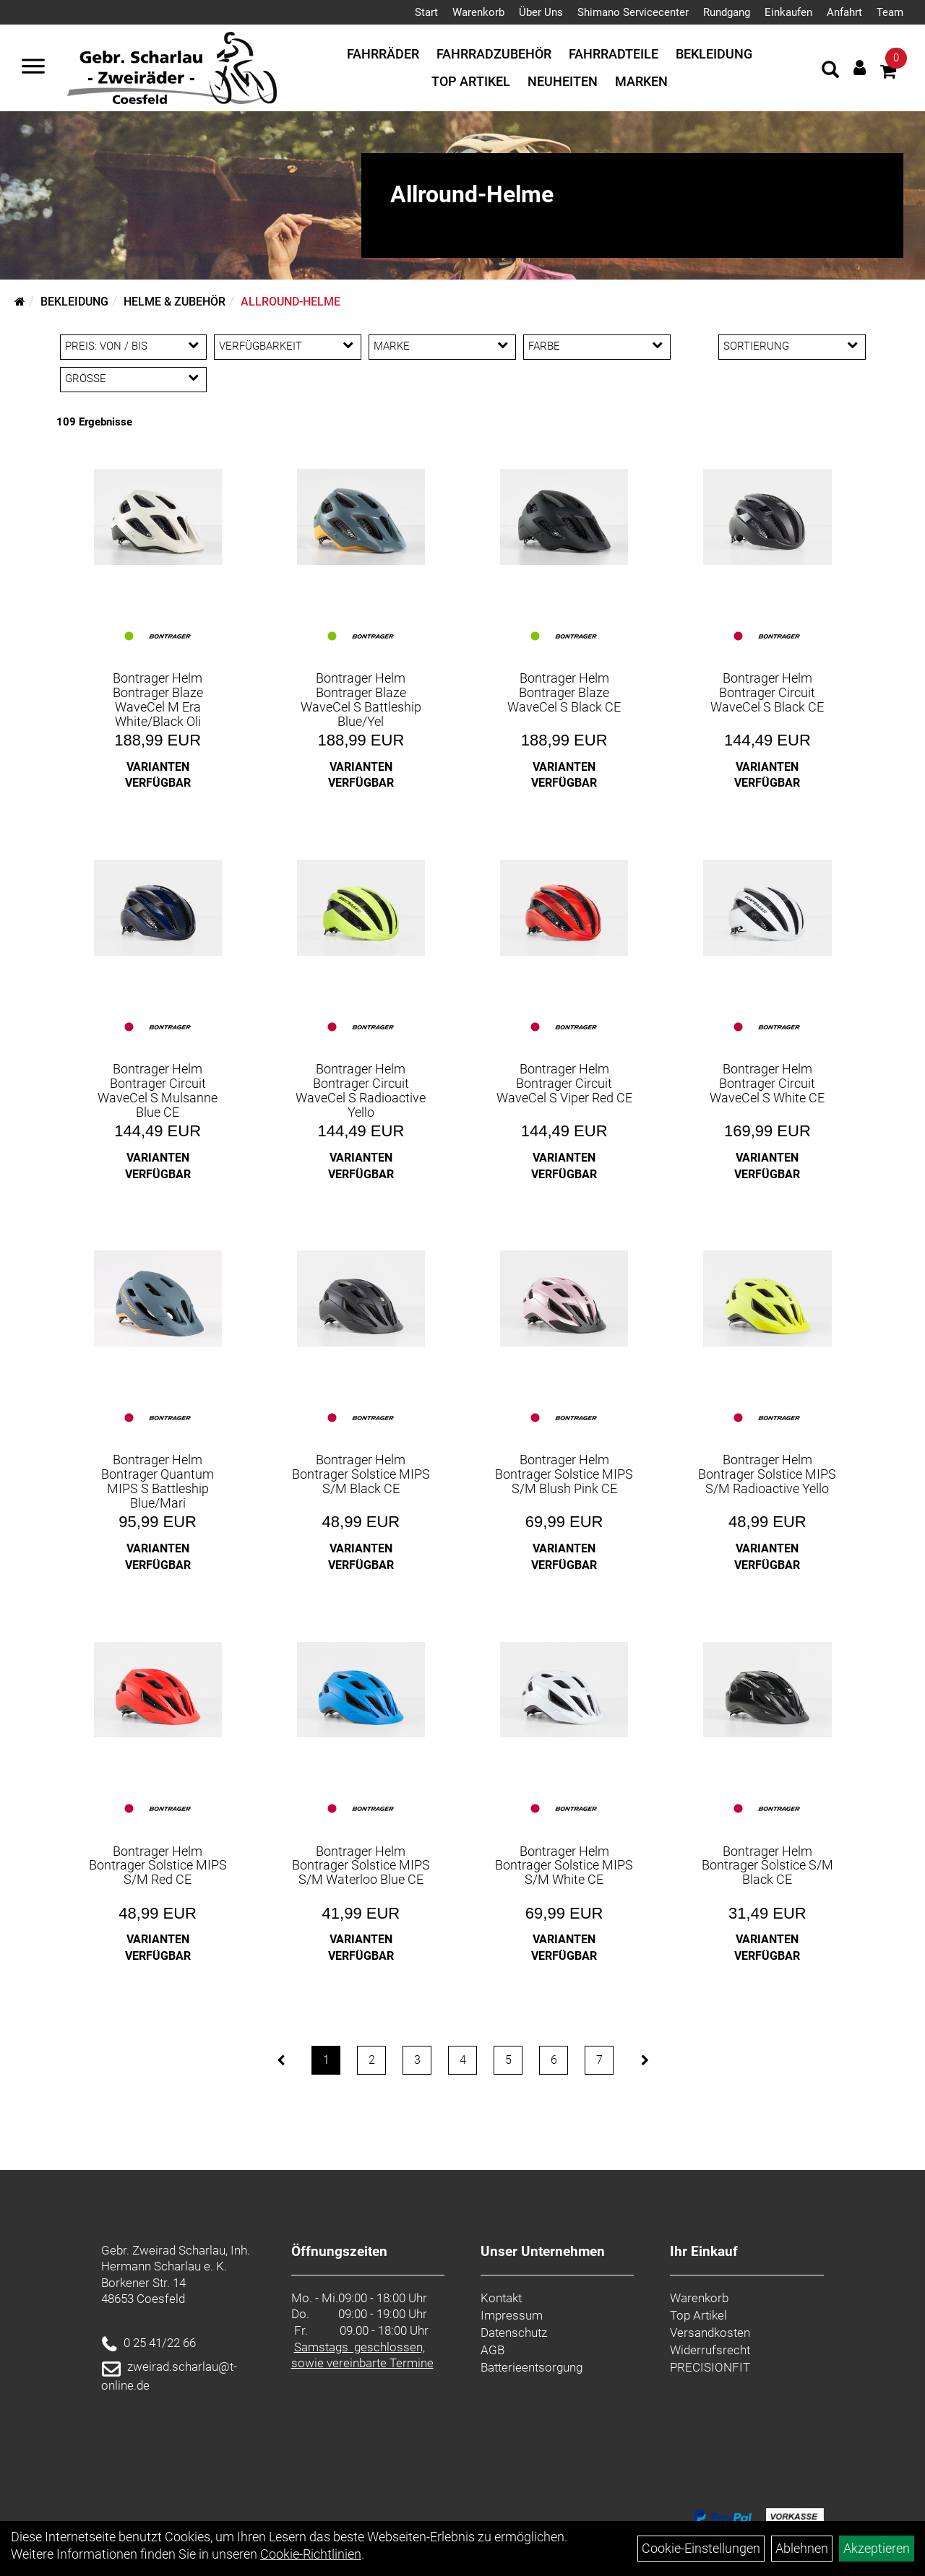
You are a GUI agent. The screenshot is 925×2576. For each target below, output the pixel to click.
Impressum (512, 2315)
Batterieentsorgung (531, 2367)
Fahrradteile (613, 53)
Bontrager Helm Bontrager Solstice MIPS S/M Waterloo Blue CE (361, 1866)
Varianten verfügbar (158, 775)
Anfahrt (844, 12)
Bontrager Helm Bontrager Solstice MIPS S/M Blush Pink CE (564, 1474)
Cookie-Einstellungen (701, 2548)
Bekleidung (714, 53)
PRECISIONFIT (710, 2367)
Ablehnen (801, 2548)
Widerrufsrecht (710, 2350)
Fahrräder (383, 53)
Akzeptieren (876, 2548)
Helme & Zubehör (174, 301)
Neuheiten (563, 81)
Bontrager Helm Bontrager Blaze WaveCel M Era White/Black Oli (158, 699)
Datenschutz (514, 2332)
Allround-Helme (290, 301)
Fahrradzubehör (493, 53)
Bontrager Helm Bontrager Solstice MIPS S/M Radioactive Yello (767, 1474)
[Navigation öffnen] (33, 68)
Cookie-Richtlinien (310, 2554)
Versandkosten (710, 2332)
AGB (492, 2350)
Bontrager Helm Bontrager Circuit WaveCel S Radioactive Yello (361, 1090)
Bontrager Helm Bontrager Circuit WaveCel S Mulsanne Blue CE (158, 1090)
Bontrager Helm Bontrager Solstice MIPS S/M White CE (564, 1866)
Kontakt (501, 2298)
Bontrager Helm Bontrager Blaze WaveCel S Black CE (564, 692)
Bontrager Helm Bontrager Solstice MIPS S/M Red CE (158, 1866)
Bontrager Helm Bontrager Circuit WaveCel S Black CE (767, 692)
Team (890, 12)
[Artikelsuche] (830, 71)
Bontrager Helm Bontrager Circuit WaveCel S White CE (767, 1083)
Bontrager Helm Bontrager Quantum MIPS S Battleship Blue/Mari (157, 1481)
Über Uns (541, 12)
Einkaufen (788, 12)
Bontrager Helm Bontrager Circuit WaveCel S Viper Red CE (564, 1083)
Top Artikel (470, 81)
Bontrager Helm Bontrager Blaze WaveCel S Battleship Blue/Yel (361, 699)
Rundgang (726, 12)
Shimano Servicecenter (633, 12)
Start (426, 12)
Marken (641, 81)
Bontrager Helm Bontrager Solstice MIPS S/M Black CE (361, 1474)
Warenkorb (478, 12)
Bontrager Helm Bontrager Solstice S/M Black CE (767, 1866)
